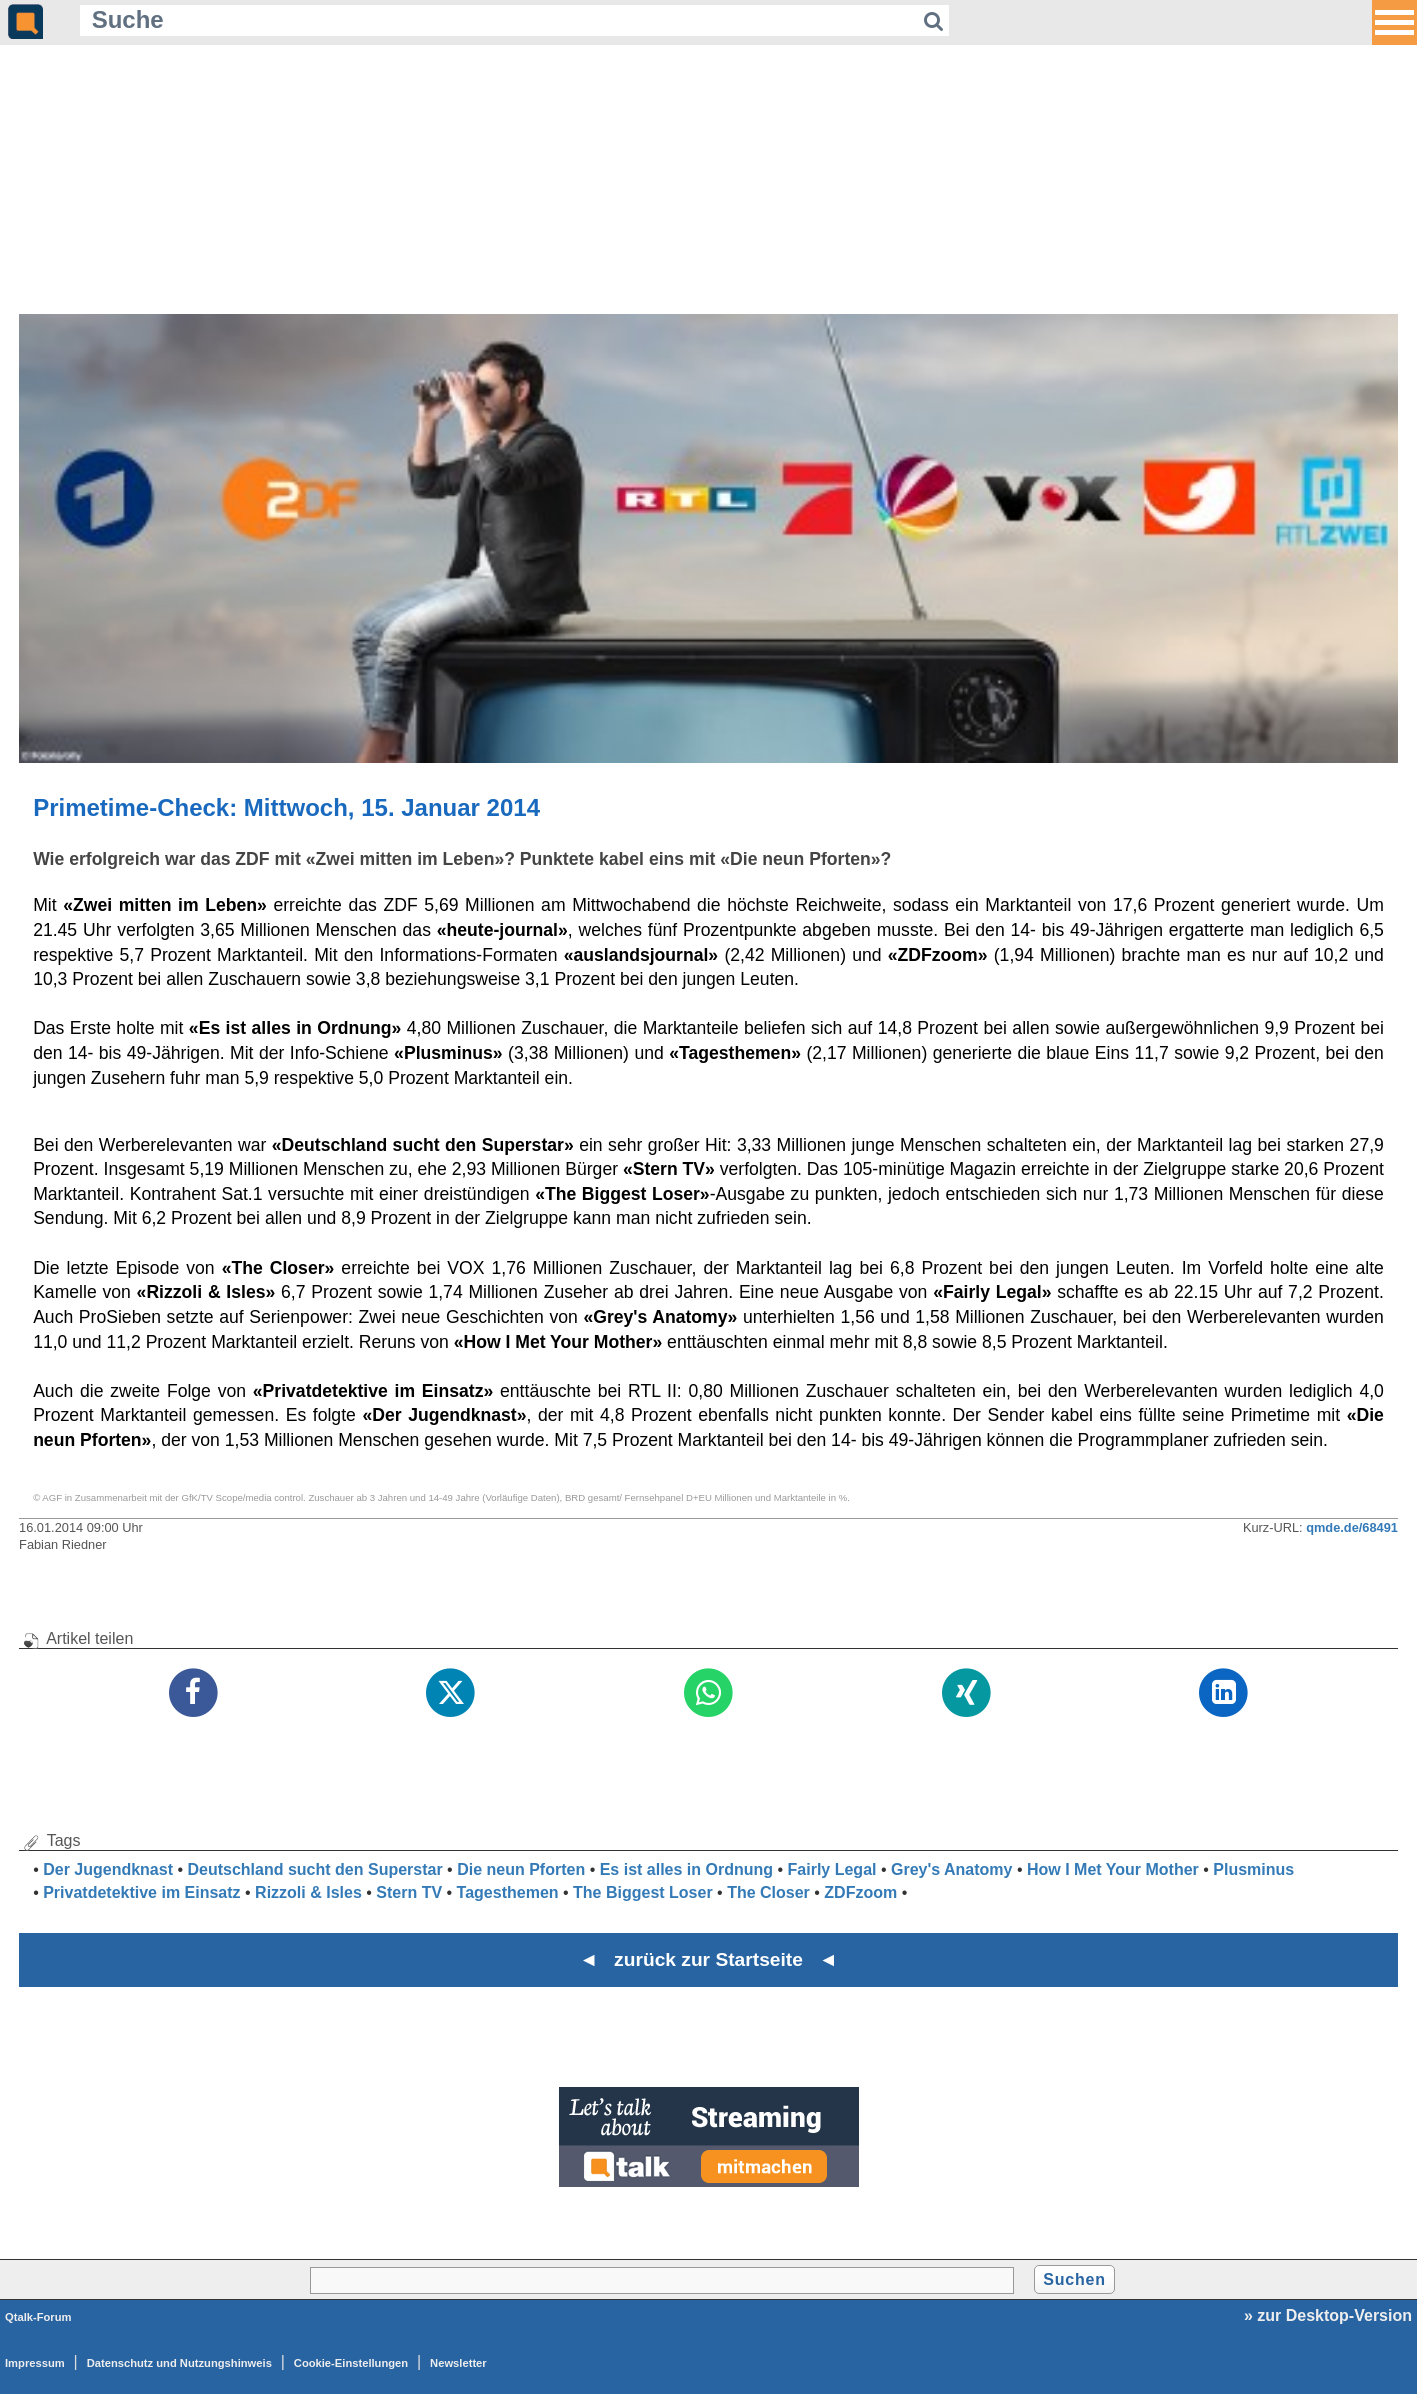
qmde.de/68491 (1352, 1527)
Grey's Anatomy (951, 1869)
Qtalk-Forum (38, 2317)
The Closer (768, 1892)
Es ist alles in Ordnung (686, 1869)
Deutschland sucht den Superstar (314, 1869)
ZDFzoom (860, 1892)
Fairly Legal (832, 1869)
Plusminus (1253, 1869)
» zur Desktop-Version (1328, 2315)
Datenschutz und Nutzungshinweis (179, 2363)
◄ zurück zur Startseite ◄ (708, 1959)
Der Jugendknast (108, 1869)
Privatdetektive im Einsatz (141, 1892)
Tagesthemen (508, 1892)
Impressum (35, 2363)
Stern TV (409, 1892)
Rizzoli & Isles (308, 1892)
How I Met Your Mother (1113, 1869)
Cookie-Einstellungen (351, 2363)
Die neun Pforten (521, 1869)
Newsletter (458, 2363)
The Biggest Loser (643, 1892)
